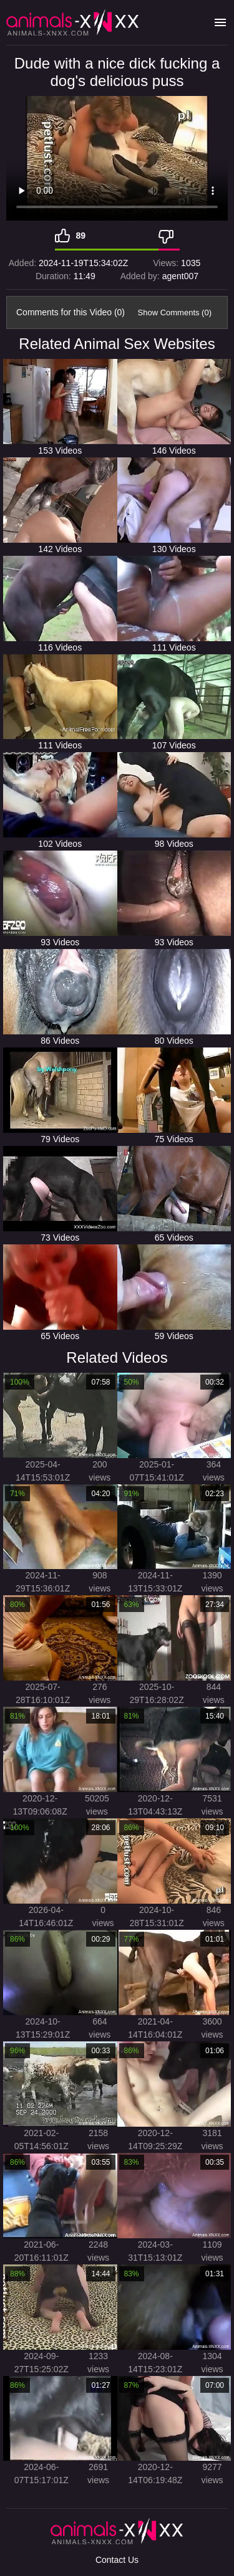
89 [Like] (81, 236)
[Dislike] (169, 235)
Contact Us (117, 2560)
